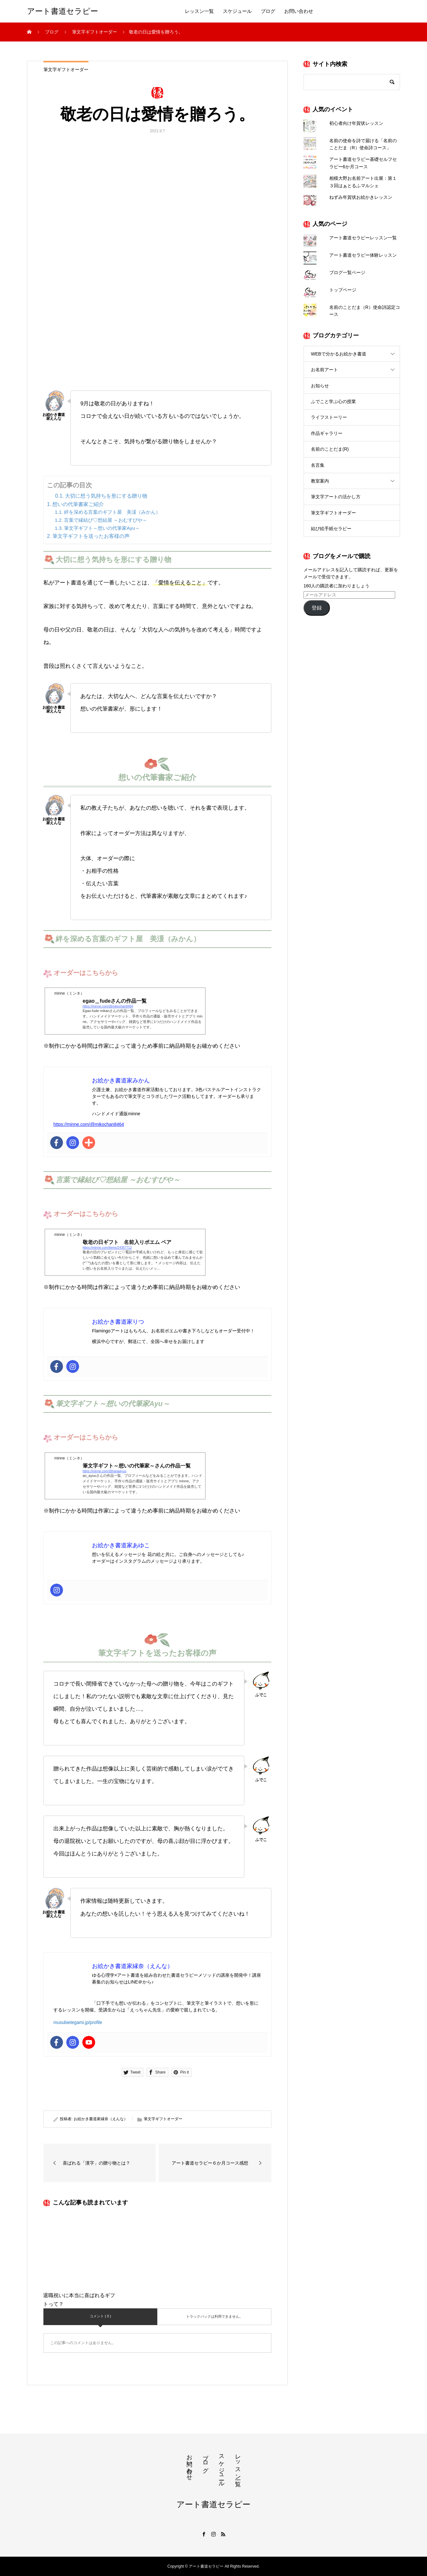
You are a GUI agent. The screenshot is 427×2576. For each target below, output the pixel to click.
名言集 (317, 465)
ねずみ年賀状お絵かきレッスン (360, 197)
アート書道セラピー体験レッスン (363, 255)
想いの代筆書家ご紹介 (78, 504)
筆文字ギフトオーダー (65, 69)
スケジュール (237, 11)
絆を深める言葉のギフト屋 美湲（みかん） (112, 512)
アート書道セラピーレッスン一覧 (363, 237)
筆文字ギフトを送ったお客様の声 (91, 536)
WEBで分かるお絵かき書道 (338, 353)
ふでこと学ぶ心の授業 (333, 401)
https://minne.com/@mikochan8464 (88, 1124)
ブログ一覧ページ (347, 272)
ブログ (268, 11)
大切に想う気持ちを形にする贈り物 (106, 496)
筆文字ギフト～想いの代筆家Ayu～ (102, 528)
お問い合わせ (298, 11)
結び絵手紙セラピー (331, 528)
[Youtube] (88, 2042)
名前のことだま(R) (330, 449)
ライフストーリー (329, 417)
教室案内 (320, 480)
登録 (317, 608)
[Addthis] (88, 1142)
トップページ (342, 289)
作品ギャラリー (326, 433)
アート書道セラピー (62, 11)
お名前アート (324, 369)
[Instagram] (72, 1142)
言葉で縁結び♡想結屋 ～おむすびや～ (105, 520)
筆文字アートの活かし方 (335, 496)
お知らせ (320, 385)
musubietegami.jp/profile (77, 2022)
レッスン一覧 (199, 11)
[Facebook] (56, 1142)
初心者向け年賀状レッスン (356, 123)
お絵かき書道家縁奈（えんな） (101, 2119)
